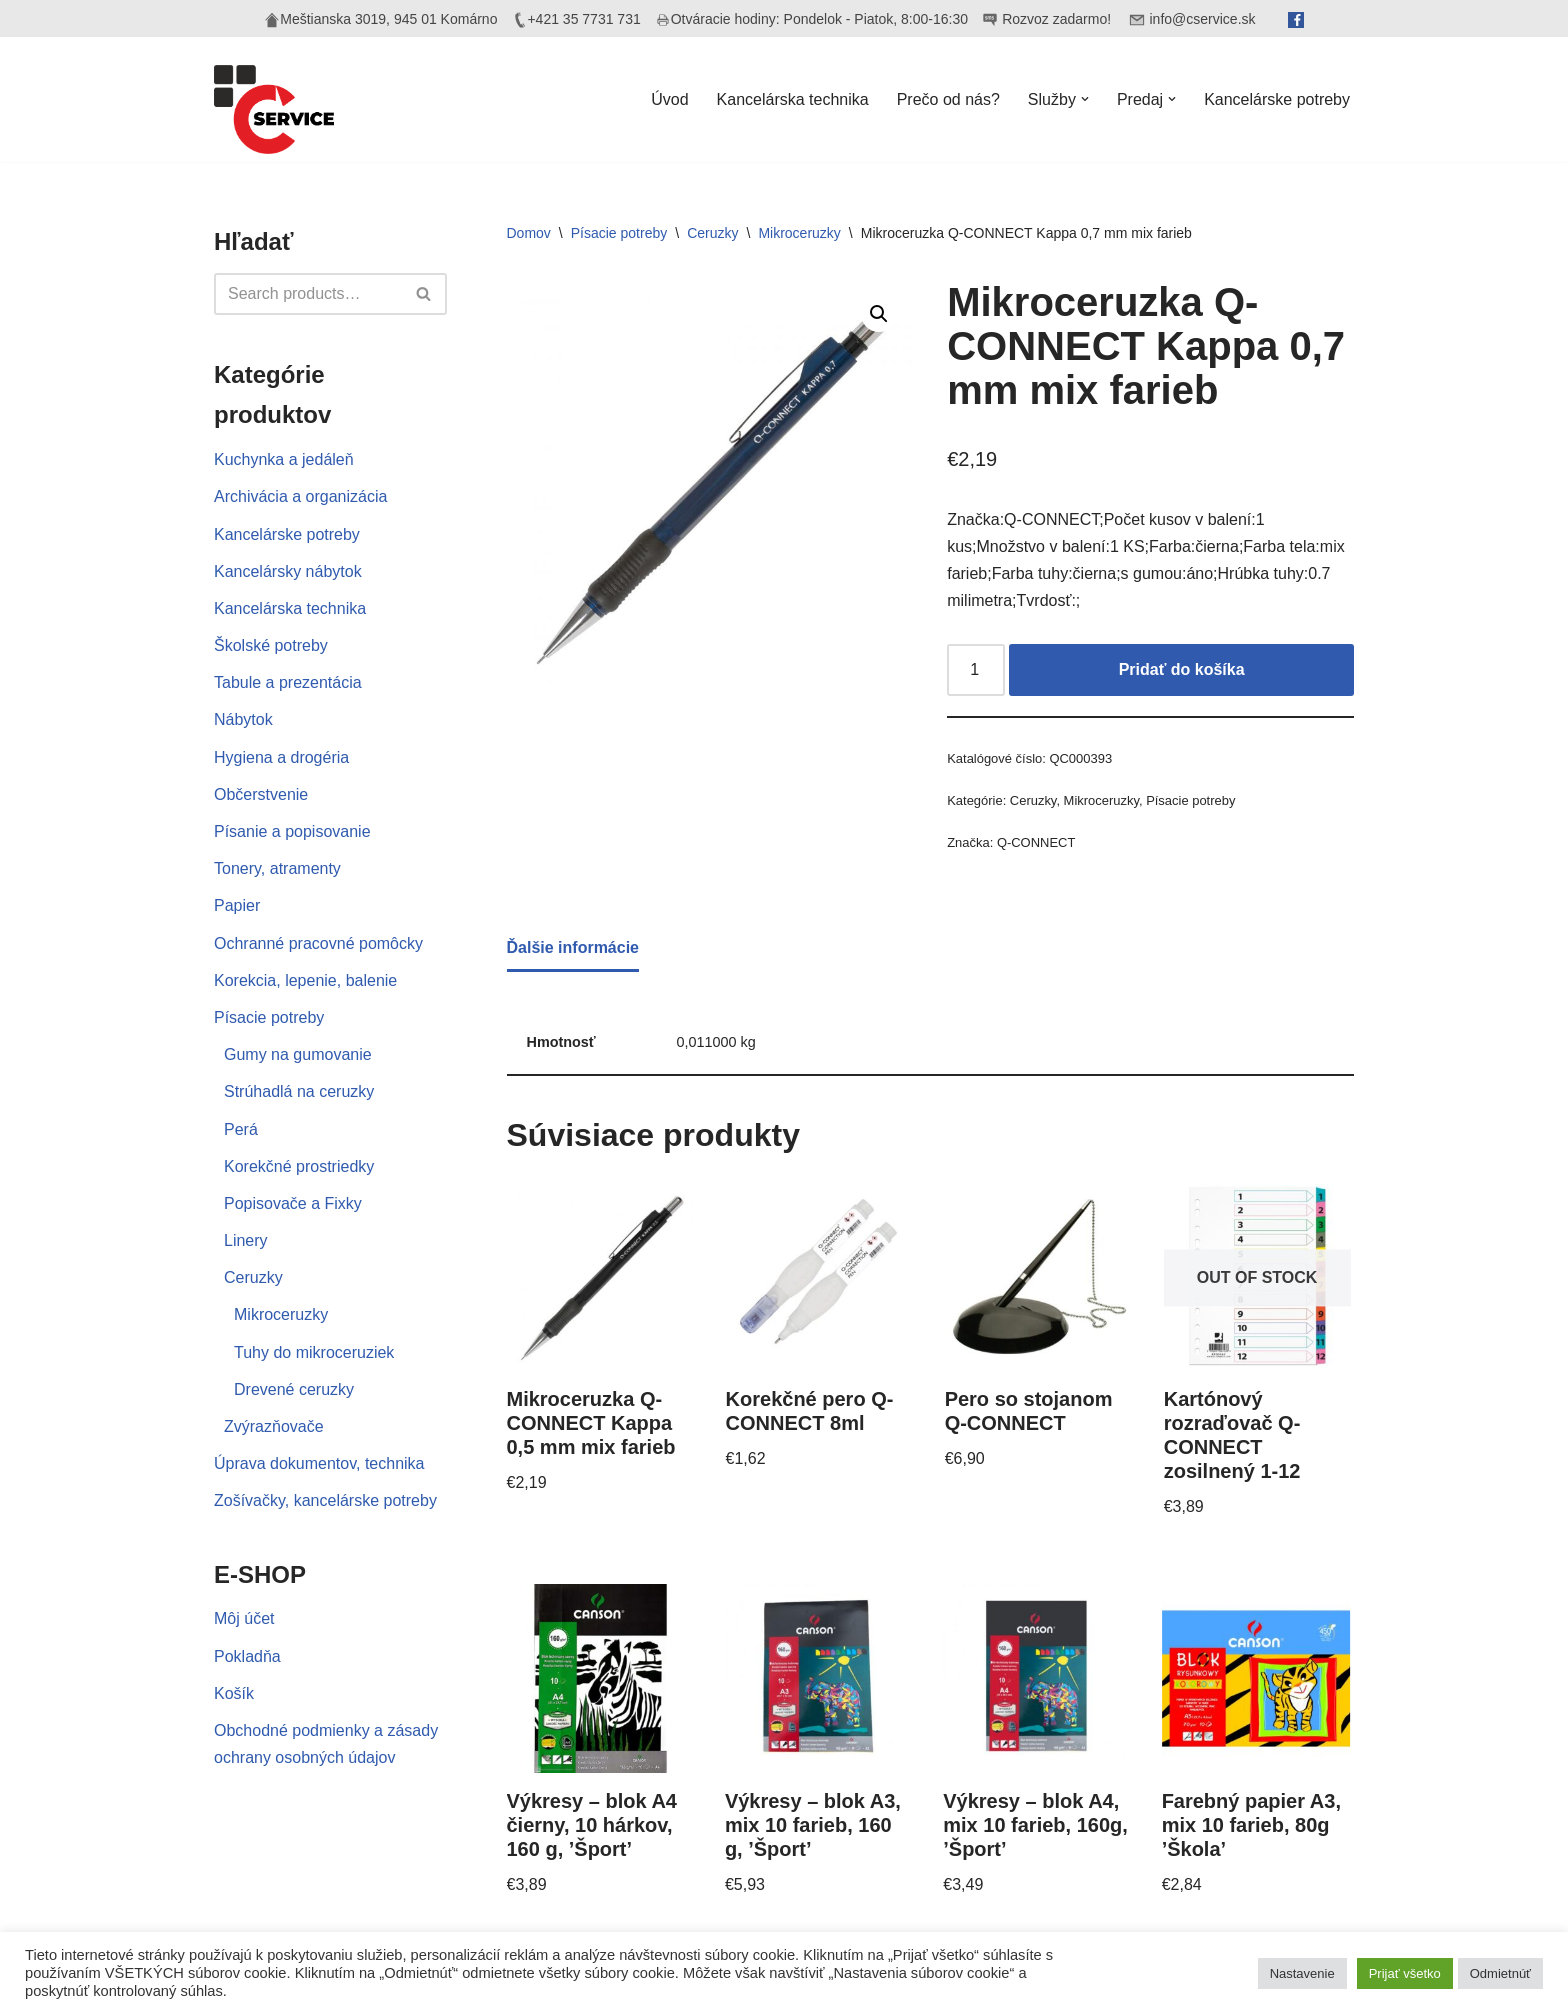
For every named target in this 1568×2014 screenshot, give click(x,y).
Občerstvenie (261, 794)
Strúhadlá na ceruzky (299, 1091)
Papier (237, 905)
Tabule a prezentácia (288, 682)
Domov (529, 233)
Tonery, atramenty (277, 868)
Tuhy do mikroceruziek (314, 1352)
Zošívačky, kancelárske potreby (325, 1500)
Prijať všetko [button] (1405, 1973)
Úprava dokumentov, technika (319, 1463)
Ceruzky (253, 1277)
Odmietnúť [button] (1500, 1973)
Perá (241, 1129)
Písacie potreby (269, 1017)
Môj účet (244, 1618)
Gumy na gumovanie (298, 1054)
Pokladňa (247, 1656)
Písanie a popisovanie (292, 831)
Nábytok (243, 719)
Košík (234, 1693)
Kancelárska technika (793, 99)
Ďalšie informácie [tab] (573, 947)
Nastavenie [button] (1302, 1973)
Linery (246, 1240)
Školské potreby (271, 645)
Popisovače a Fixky (293, 1203)
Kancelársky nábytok (288, 571)
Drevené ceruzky (294, 1389)
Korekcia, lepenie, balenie (305, 980)
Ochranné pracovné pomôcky (318, 943)
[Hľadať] (308, 294)
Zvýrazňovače (274, 1426)
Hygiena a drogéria (281, 757)
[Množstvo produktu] (976, 670)
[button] (1085, 99)
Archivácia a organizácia (300, 496)
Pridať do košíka (1182, 669)
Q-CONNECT (1036, 842)
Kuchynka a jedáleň (284, 459)
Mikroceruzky (281, 1314)
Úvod (669, 99)
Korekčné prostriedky (299, 1166)
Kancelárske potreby (1277, 99)
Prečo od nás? (948, 99)
